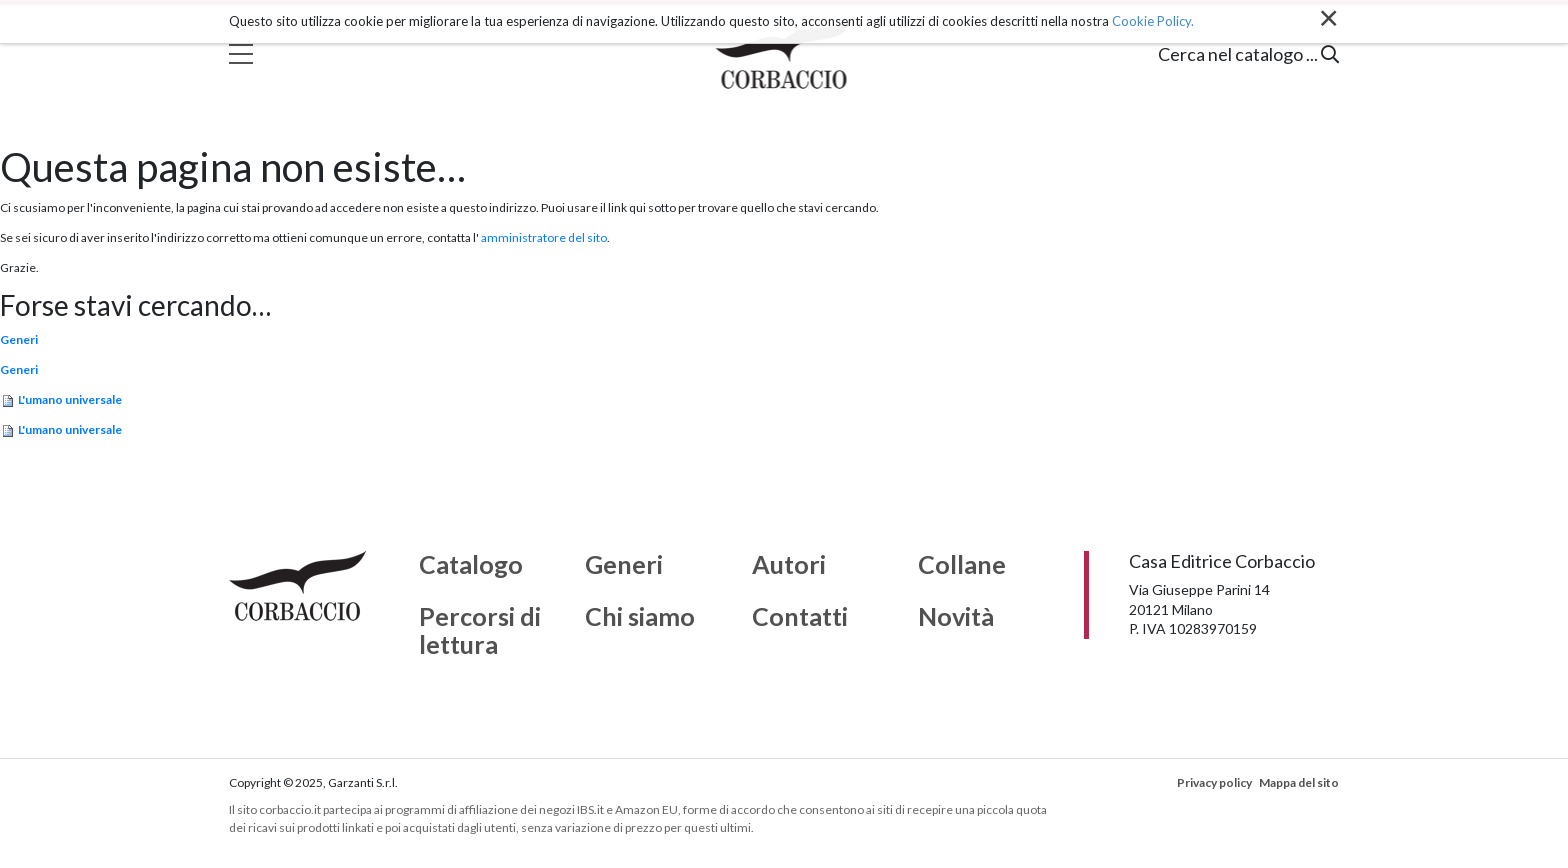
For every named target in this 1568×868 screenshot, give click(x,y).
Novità (956, 617)
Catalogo (471, 565)
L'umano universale (70, 399)
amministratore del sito (544, 237)
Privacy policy (1214, 782)
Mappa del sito (1299, 782)
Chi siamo (640, 617)
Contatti (800, 617)
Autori (789, 565)
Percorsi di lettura (480, 630)
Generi (19, 339)
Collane (962, 565)
